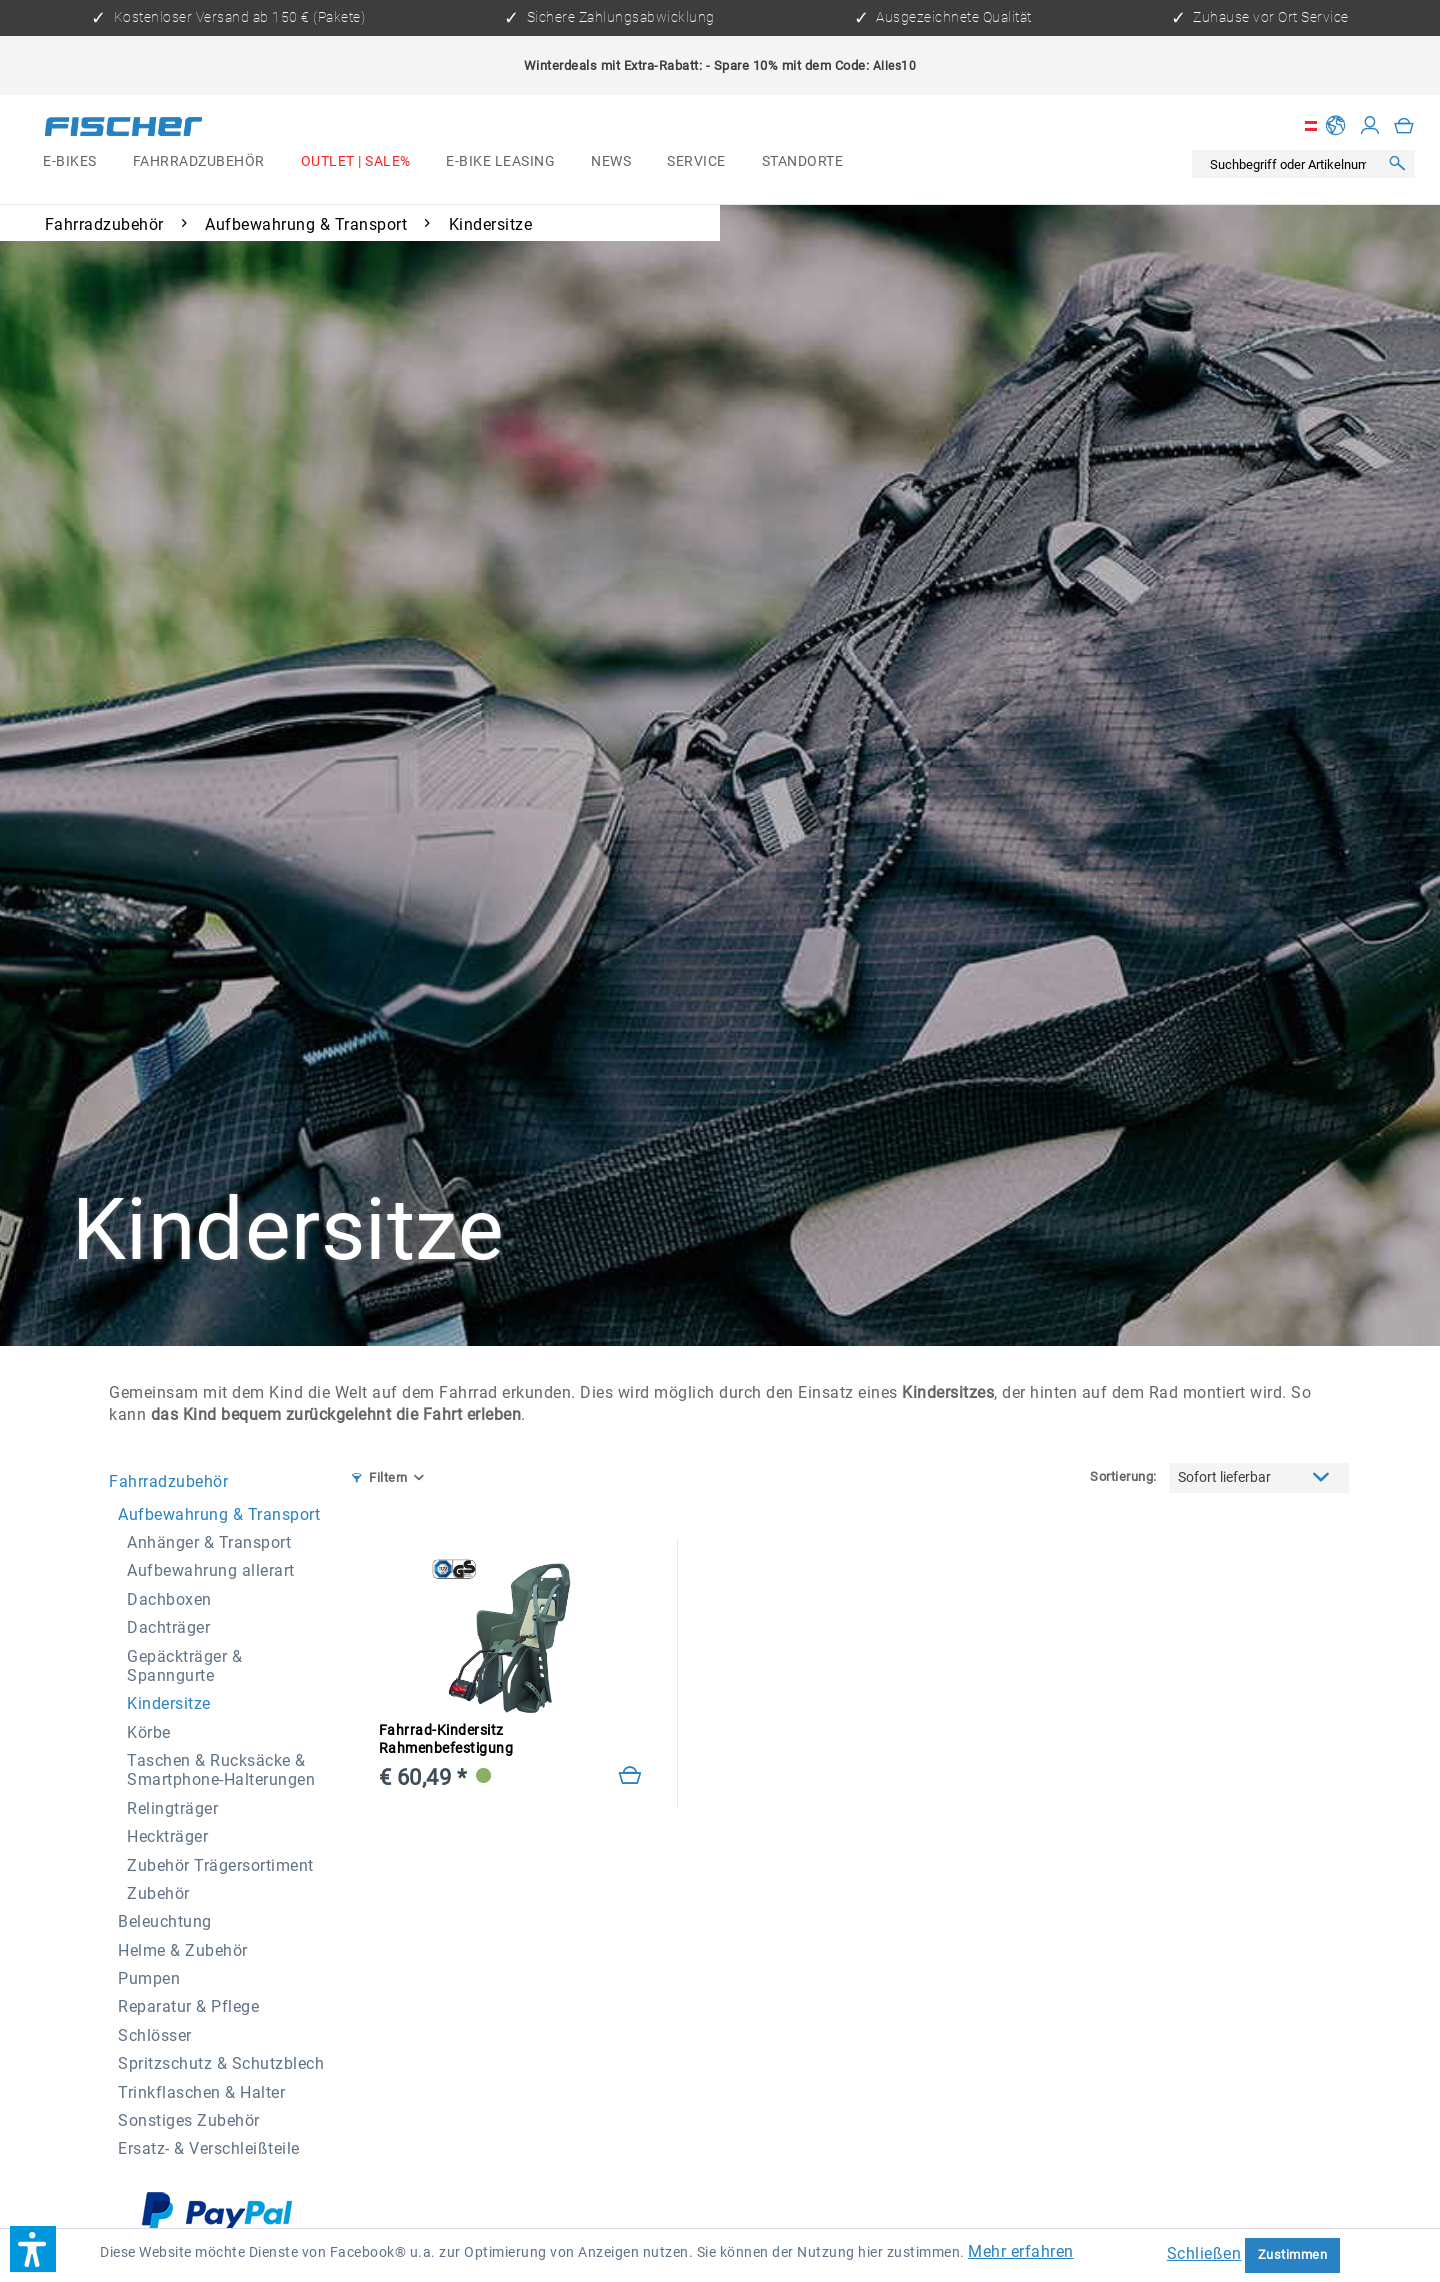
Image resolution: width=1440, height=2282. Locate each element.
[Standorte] (802, 161)
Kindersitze (169, 1703)
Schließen (1204, 2253)
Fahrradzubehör (168, 1481)
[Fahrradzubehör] (199, 161)
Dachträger (168, 1627)
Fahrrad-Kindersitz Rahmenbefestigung (446, 1739)
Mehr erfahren (1021, 2251)
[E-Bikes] (69, 161)
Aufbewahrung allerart (211, 1570)
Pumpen (149, 1978)
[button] (33, 2249)
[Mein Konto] (1370, 126)
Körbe (149, 1732)
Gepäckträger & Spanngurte (184, 1666)
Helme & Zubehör (183, 1950)
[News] (611, 161)
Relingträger (172, 1808)
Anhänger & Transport (209, 1542)
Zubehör (158, 1893)
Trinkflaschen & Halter (201, 2092)
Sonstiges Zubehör (189, 2120)
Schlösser (155, 2035)
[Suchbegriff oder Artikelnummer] (1290, 164)
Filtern (380, 1477)
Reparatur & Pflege (188, 2006)
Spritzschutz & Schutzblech (221, 2063)
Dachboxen (169, 1599)
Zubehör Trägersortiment (220, 1865)
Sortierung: (1123, 1476)
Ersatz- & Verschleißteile (209, 2148)
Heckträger (167, 1836)
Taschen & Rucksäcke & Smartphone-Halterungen (221, 1770)
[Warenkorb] (1404, 126)
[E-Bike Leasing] (500, 161)
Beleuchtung (165, 1921)
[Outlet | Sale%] (356, 161)
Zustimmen (1293, 2254)
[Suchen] (1397, 164)
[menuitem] (69, 161)
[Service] (696, 161)
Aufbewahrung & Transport (219, 1514)
